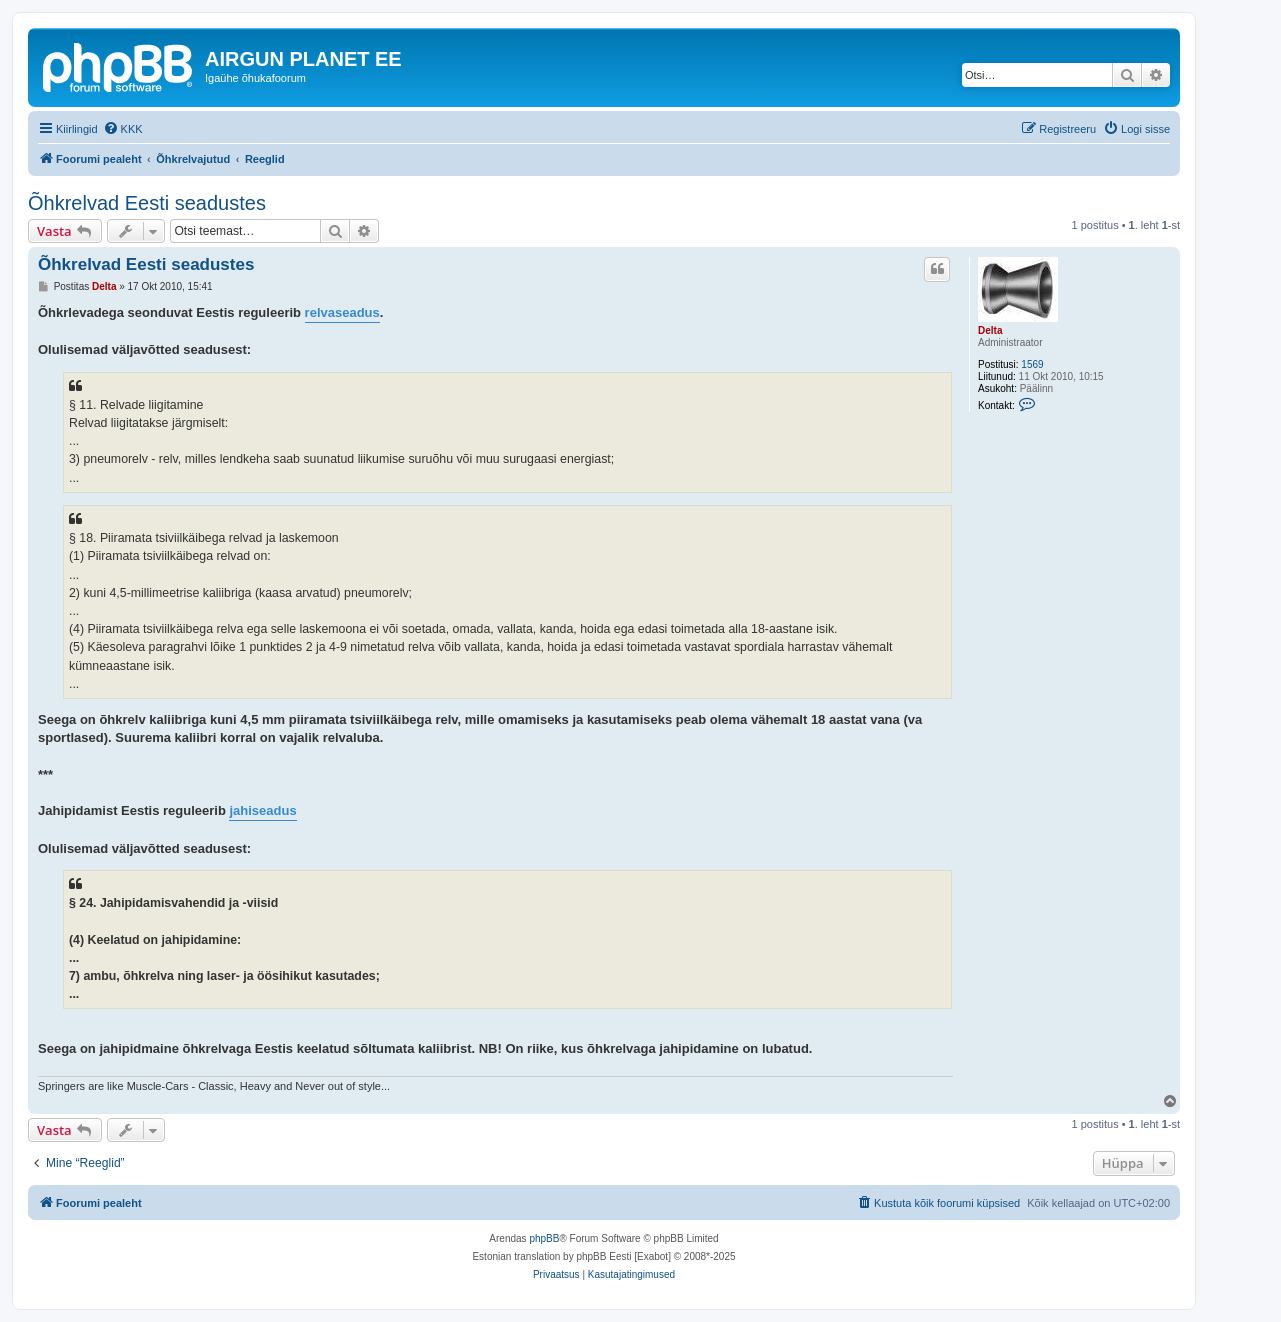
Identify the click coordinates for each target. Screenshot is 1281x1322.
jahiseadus (262, 810)
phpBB (544, 1238)
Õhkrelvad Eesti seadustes (147, 203)
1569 (1032, 364)
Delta (990, 330)
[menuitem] (123, 129)
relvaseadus (342, 312)
